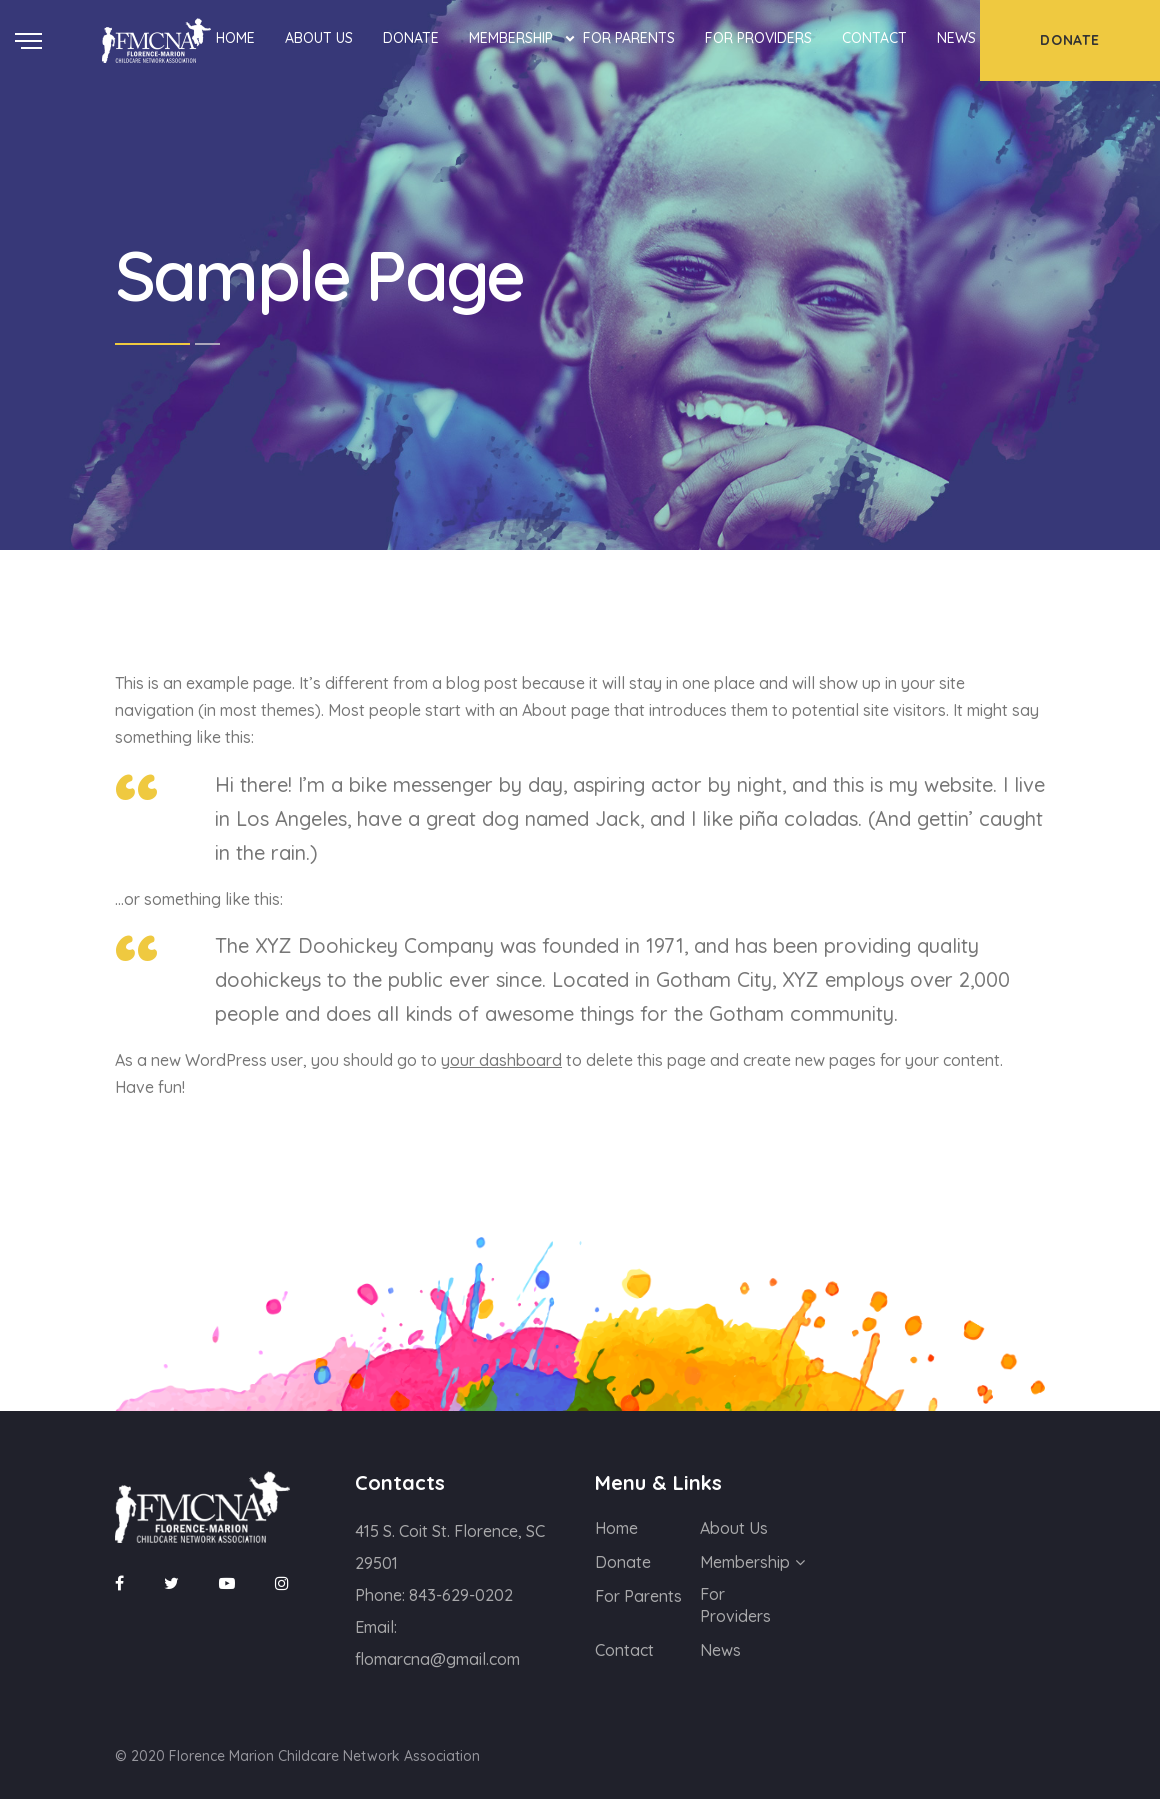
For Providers (758, 38)
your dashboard (501, 1060)
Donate (411, 38)
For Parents (629, 38)
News (956, 38)
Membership (511, 38)
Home (235, 38)
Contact (874, 38)
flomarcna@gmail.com (437, 1659)
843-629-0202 (461, 1595)
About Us (319, 38)
